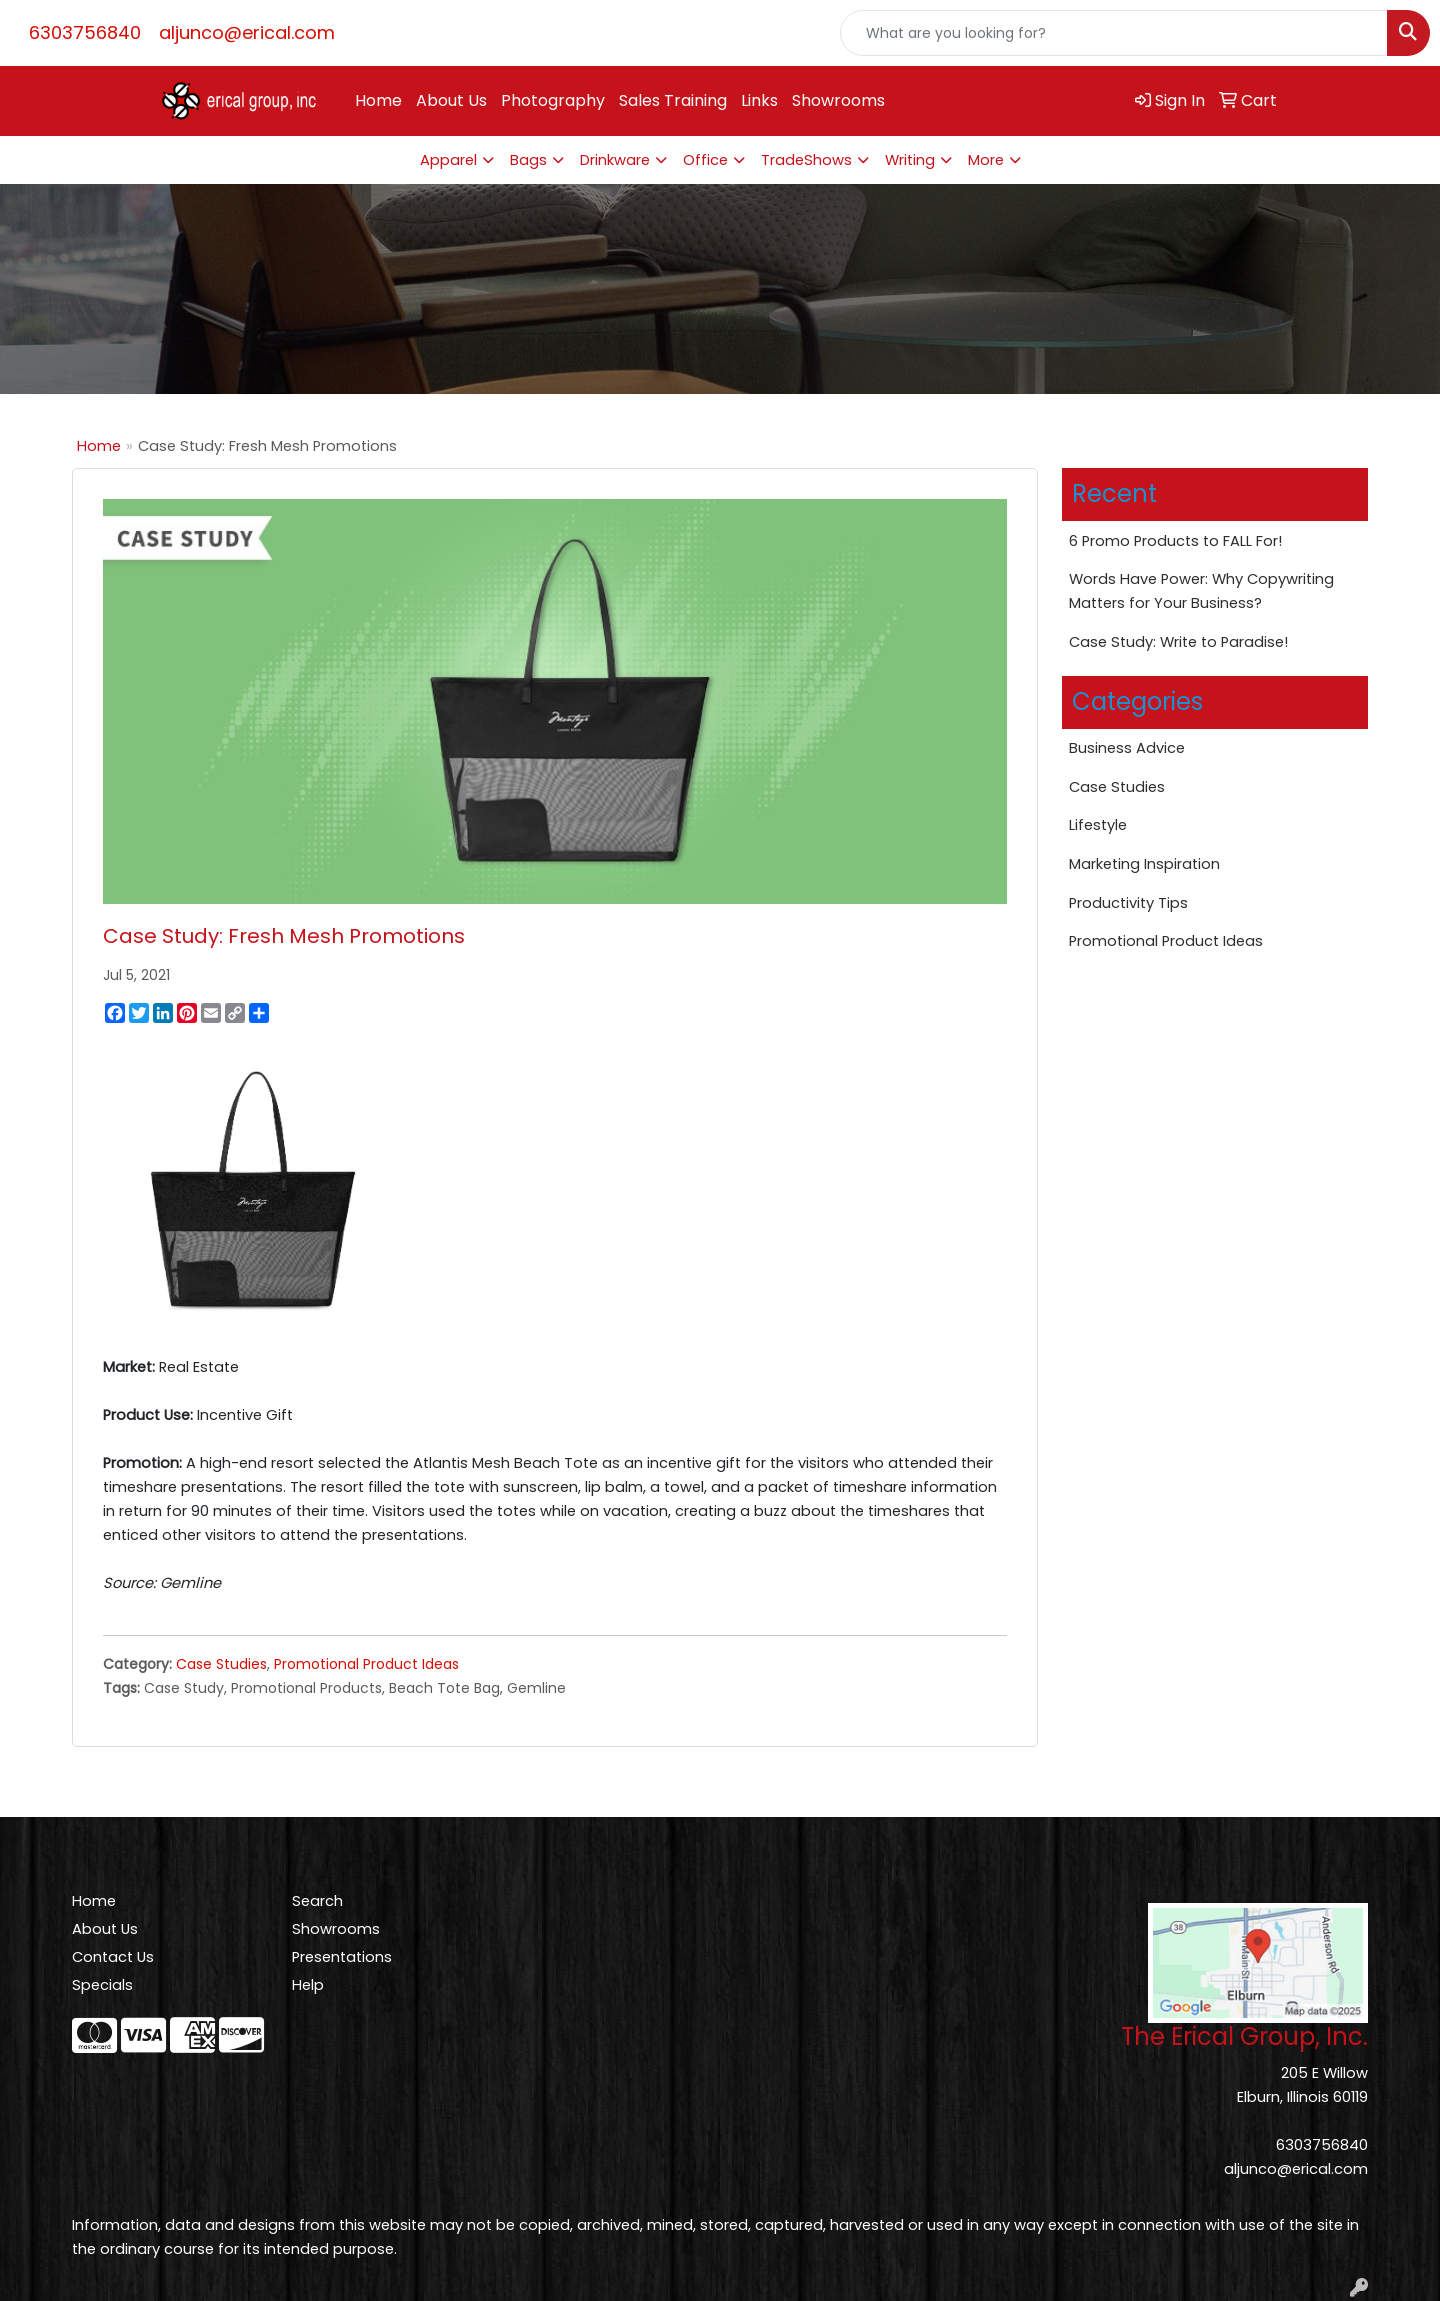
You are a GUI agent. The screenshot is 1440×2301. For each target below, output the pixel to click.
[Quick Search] (1114, 33)
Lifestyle (1098, 825)
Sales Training (673, 100)
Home (378, 100)
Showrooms (838, 100)
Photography (553, 100)
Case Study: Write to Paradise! (1178, 642)
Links (759, 100)
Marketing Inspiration (1144, 864)
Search (317, 1901)
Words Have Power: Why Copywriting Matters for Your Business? (1201, 591)
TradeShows (806, 160)
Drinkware (615, 160)
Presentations (342, 1957)
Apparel (448, 160)
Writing (910, 160)
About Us (451, 100)
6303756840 (85, 32)
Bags (528, 160)
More (986, 160)
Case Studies (221, 1664)
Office (705, 160)
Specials (102, 1985)
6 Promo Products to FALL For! (1175, 541)
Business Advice (1127, 748)
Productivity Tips (1128, 903)
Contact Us (113, 1957)
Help (308, 1985)
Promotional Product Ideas (366, 1664)
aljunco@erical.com (247, 32)
